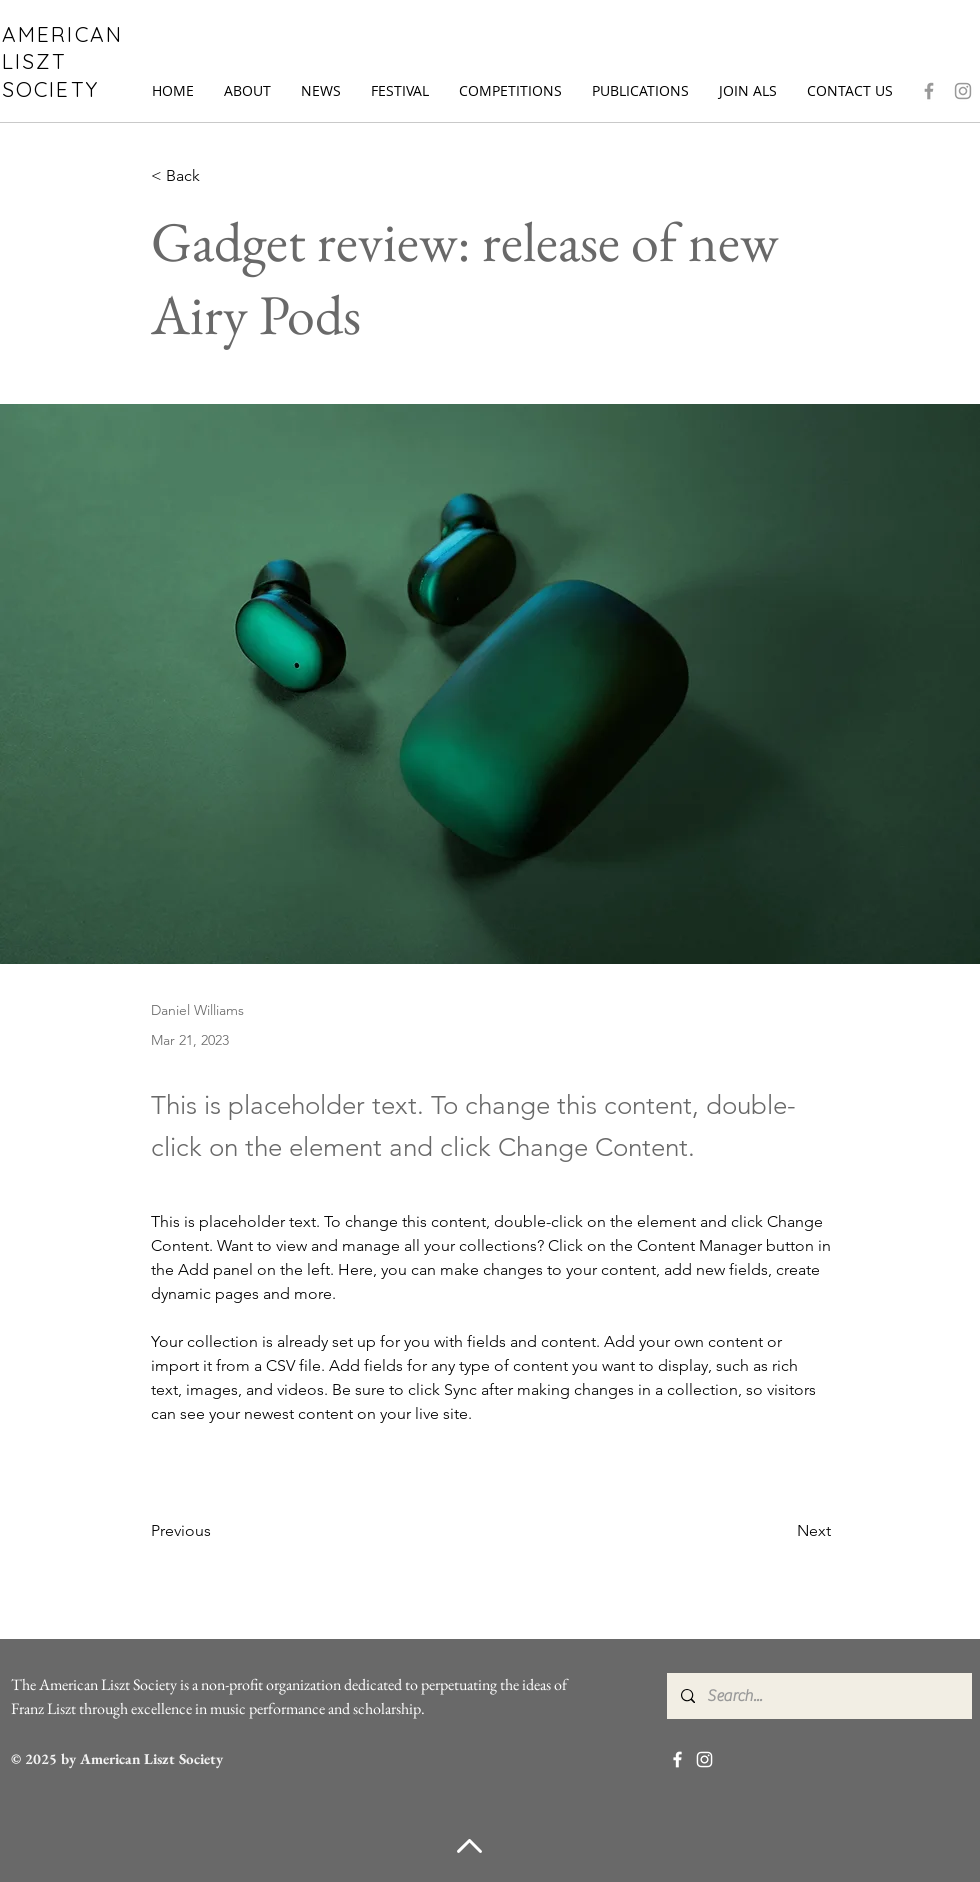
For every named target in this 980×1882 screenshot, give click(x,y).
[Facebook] (929, 91)
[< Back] (217, 176)
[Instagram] (963, 91)
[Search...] (818, 1696)
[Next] (781, 1531)
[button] (247, 90)
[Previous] (217, 1531)
